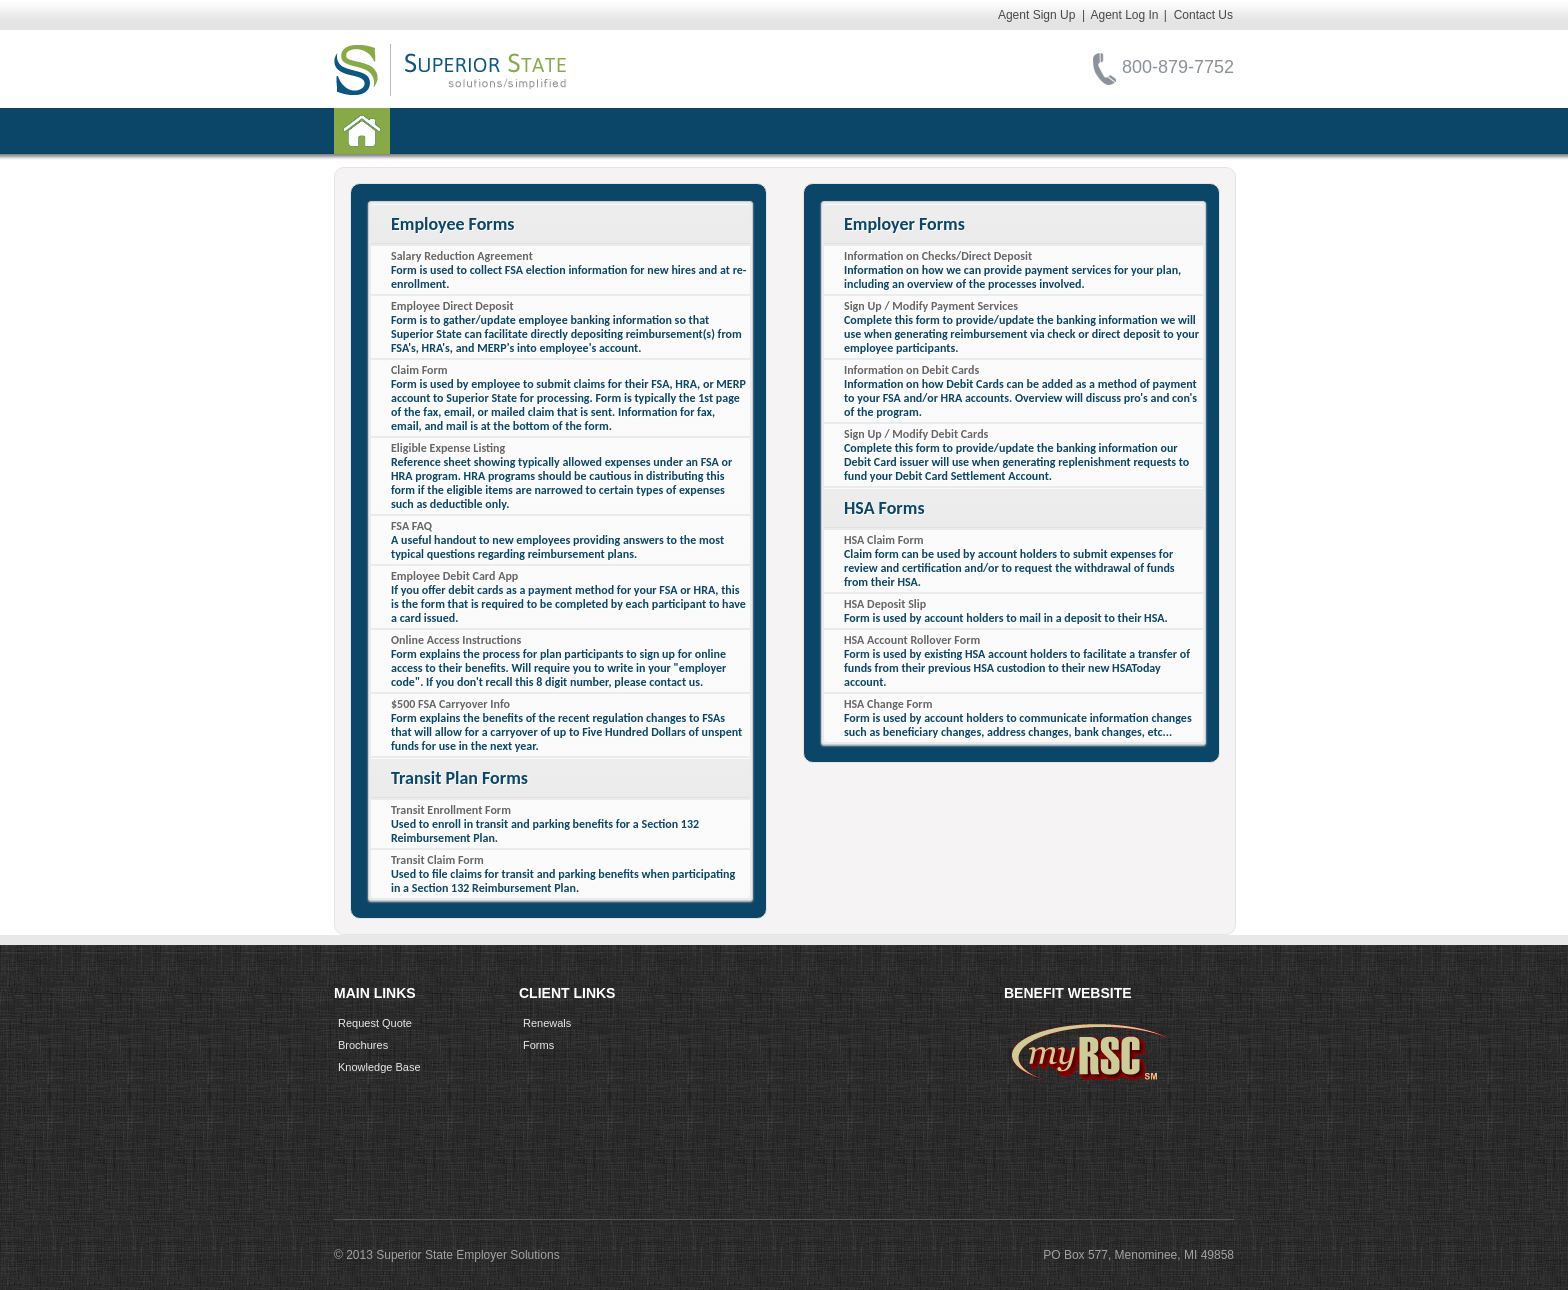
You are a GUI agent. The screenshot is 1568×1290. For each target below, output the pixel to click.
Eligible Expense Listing (448, 448)
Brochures (363, 1045)
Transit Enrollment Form (451, 810)
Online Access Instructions (456, 640)
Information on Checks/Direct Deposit (938, 256)
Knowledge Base (379, 1067)
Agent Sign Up (1036, 15)
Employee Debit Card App (454, 576)
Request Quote (375, 1023)
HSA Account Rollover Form (912, 640)
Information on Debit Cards (911, 370)
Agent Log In (1124, 15)
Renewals (547, 1023)
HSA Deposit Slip (885, 604)
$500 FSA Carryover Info (450, 704)
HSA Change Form (888, 704)
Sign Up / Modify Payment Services (931, 306)
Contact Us (1203, 15)
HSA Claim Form (884, 540)
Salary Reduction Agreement (462, 256)
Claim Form (419, 370)
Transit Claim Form (437, 860)
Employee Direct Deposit (452, 306)
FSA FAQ (411, 526)
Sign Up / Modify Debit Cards (916, 434)
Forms (538, 1045)
